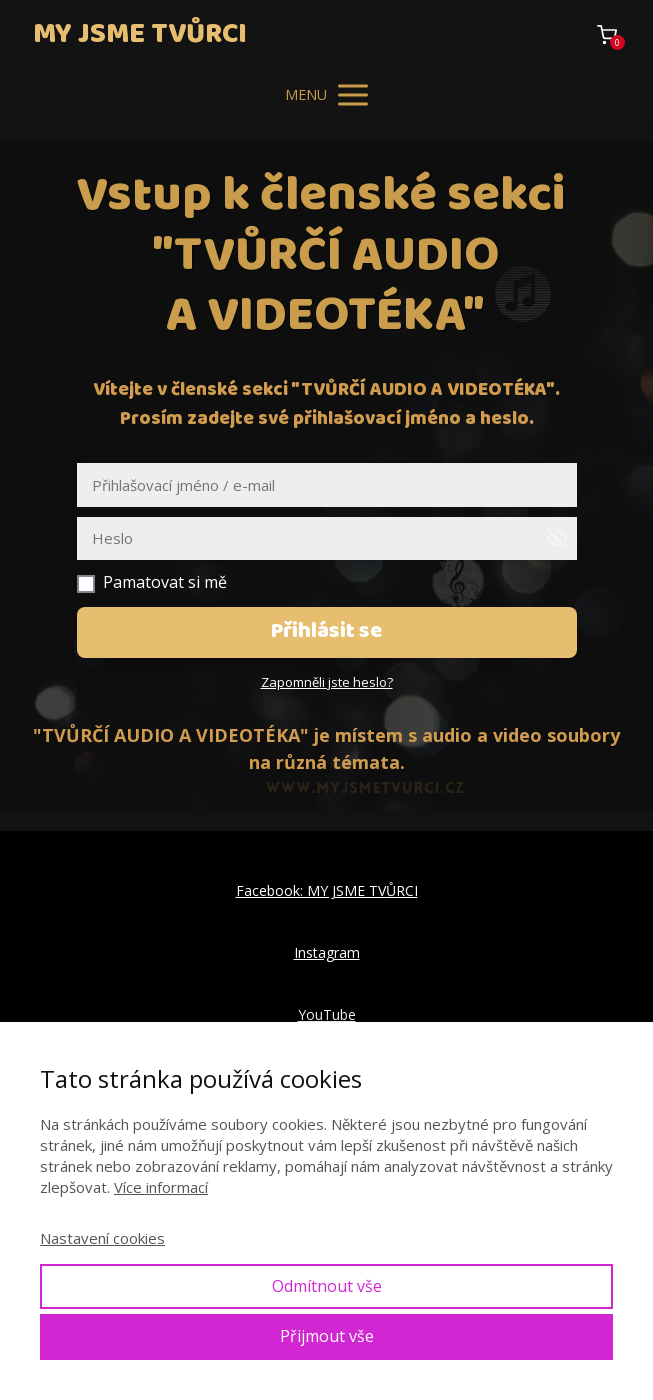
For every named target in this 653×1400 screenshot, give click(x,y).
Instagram (327, 952)
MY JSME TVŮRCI (140, 34)
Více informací (161, 1187)
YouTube (327, 1014)
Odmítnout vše (327, 1286)
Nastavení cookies (102, 1238)
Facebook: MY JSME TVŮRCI (327, 890)
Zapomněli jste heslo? (327, 682)
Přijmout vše (327, 1336)
